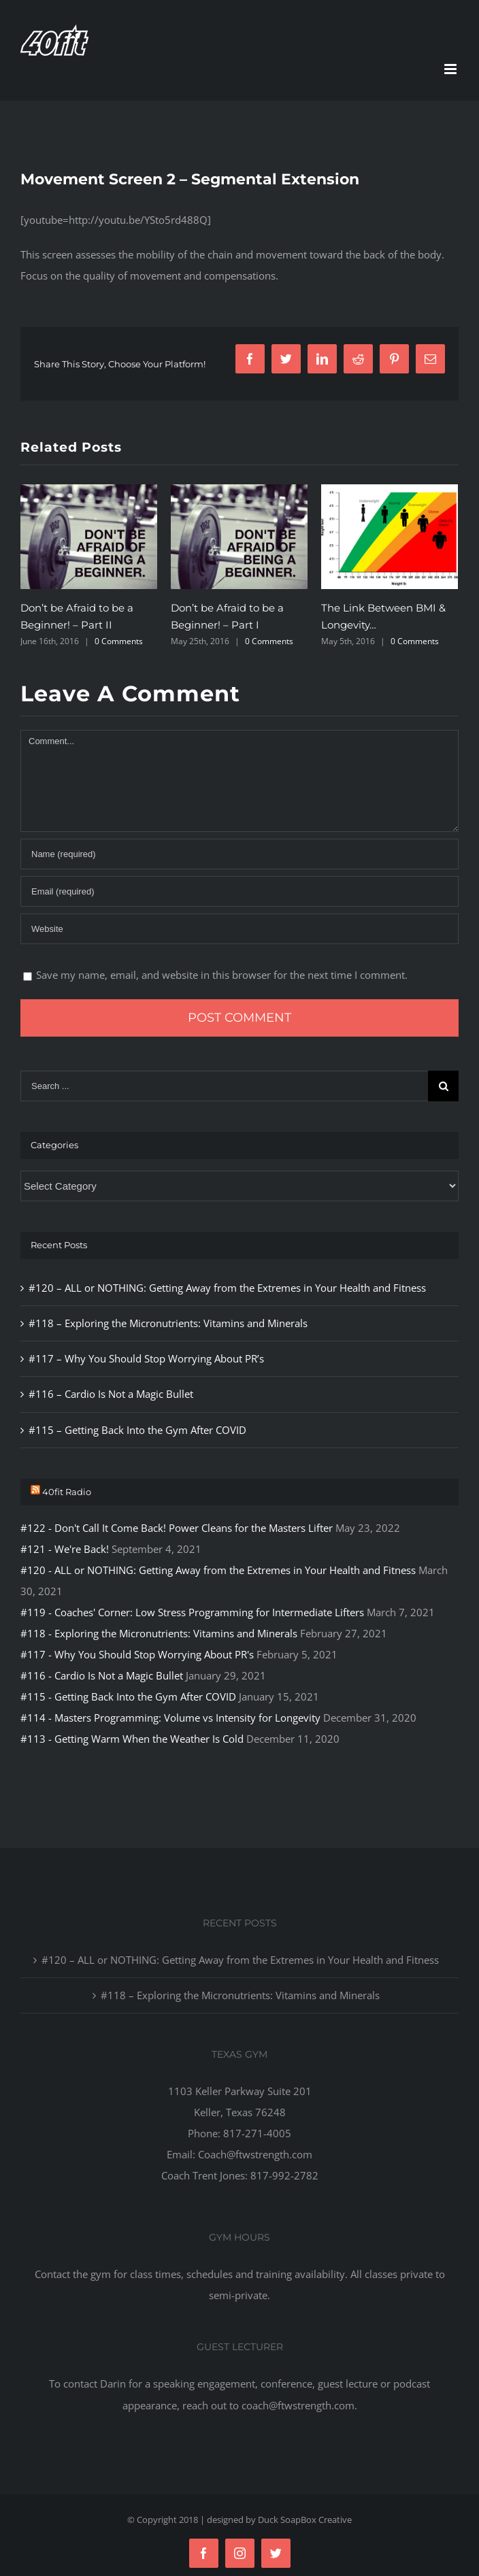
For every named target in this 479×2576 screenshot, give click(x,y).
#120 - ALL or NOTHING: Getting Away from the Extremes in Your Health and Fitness (218, 1570)
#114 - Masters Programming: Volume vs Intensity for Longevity (170, 1717)
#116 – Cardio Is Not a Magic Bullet (111, 1394)
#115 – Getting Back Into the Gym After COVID (137, 1430)
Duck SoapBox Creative (305, 2519)
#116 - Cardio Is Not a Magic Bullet (101, 1675)
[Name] (239, 854)
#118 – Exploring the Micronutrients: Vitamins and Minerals (168, 1323)
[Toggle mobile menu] (451, 69)
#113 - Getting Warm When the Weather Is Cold (132, 1738)
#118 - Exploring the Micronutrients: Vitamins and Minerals (158, 1633)
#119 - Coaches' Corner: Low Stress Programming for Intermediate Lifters (192, 1612)
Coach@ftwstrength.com (255, 2154)
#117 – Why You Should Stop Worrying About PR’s (146, 1358)
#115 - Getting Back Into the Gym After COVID (128, 1696)
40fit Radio (66, 1491)
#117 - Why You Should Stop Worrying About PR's (137, 1654)
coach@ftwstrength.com (298, 2405)
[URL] (239, 929)
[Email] (239, 891)
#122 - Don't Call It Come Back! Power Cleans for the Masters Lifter (176, 1528)
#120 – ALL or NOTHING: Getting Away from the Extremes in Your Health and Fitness (227, 1287)
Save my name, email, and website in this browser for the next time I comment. (222, 975)
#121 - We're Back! (64, 1549)
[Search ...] (224, 1086)
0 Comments (119, 641)
